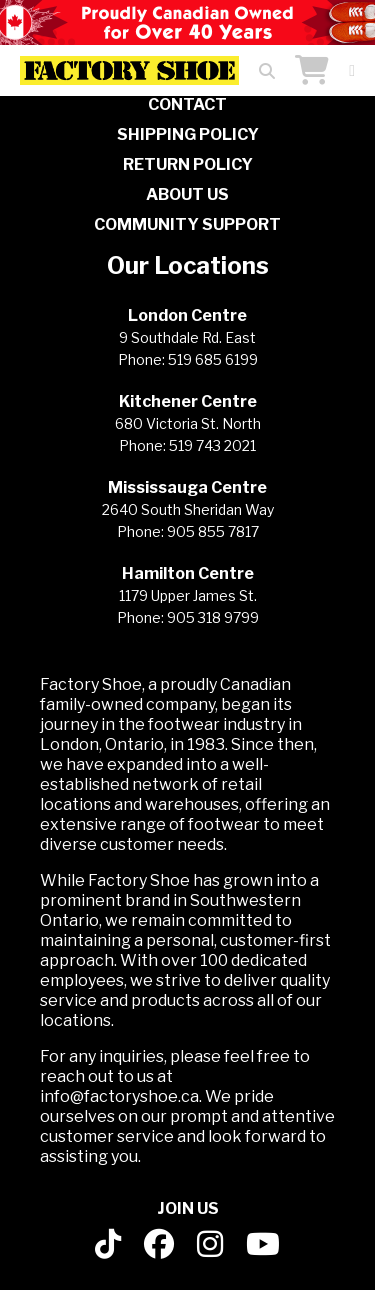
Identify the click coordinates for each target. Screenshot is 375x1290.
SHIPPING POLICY (188, 134)
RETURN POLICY (188, 164)
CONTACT (187, 104)
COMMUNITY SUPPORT (187, 224)
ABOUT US (187, 194)
